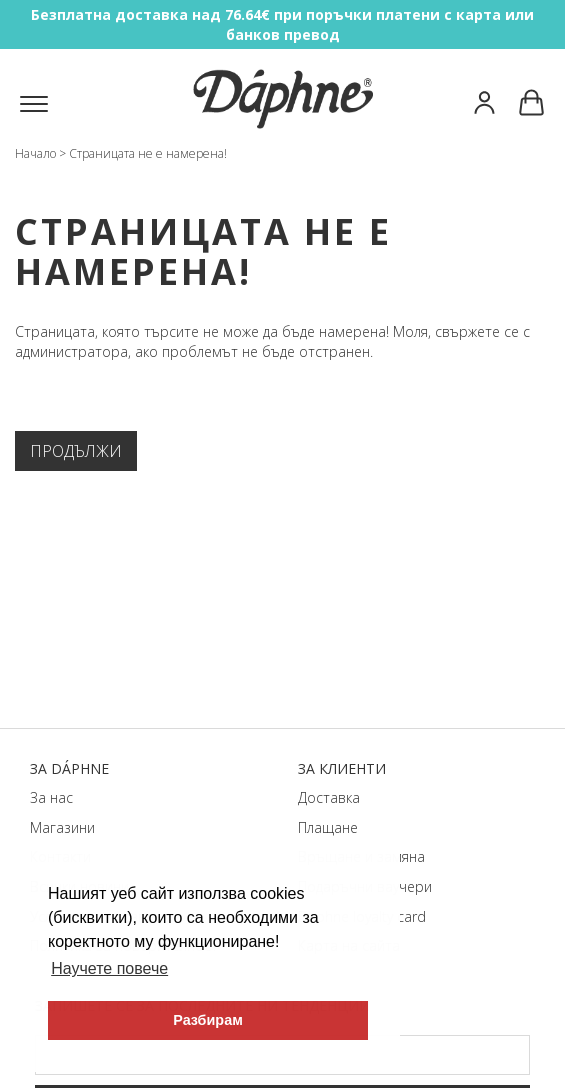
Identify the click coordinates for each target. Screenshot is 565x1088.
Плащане (328, 827)
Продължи (76, 451)
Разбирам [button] (208, 1020)
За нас (51, 797)
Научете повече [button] (109, 968)
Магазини (62, 827)
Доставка (329, 797)
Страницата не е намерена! (148, 153)
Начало (35, 153)
